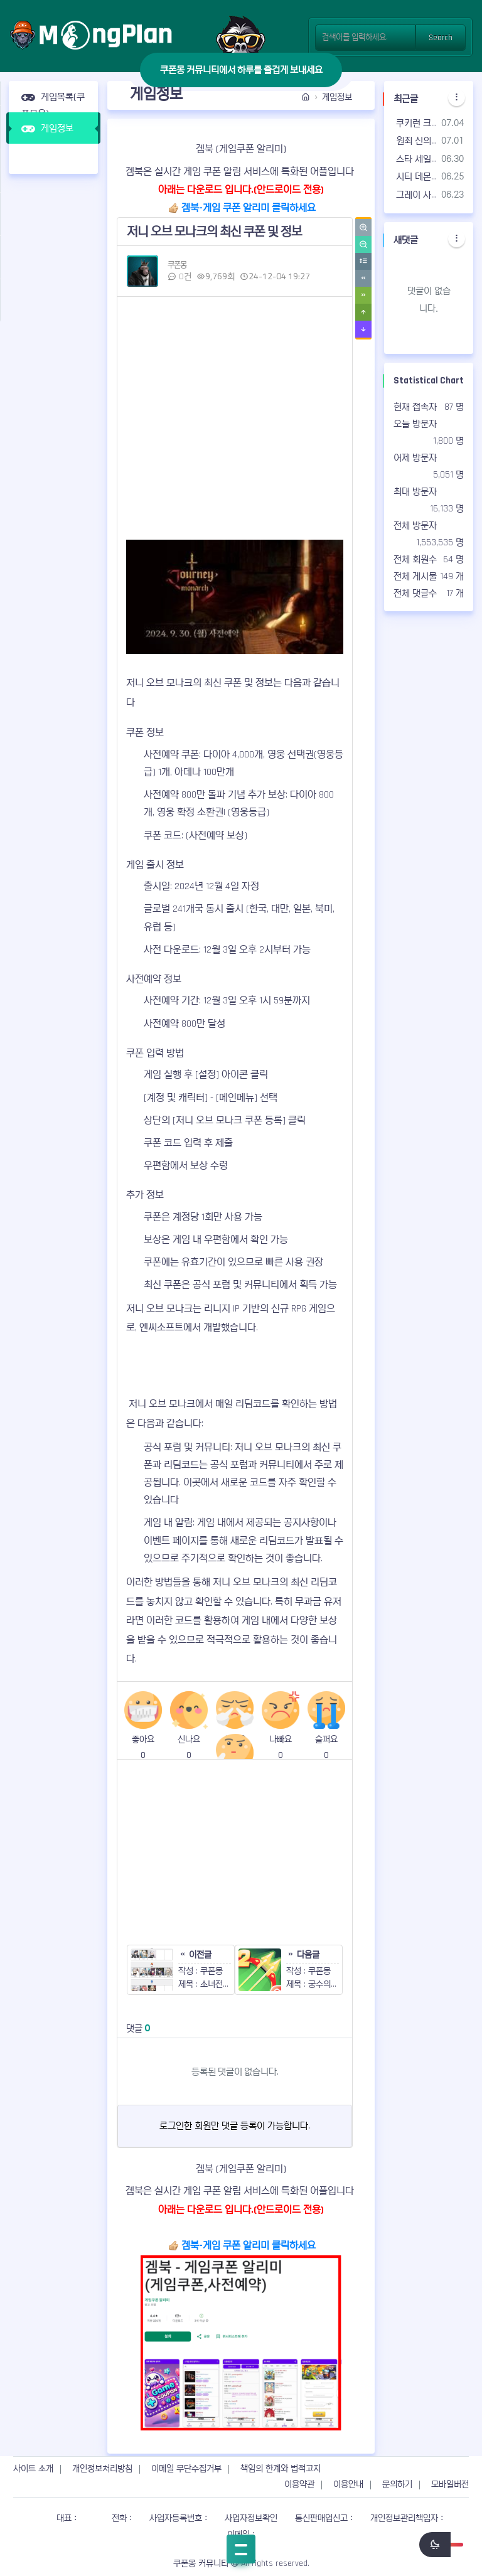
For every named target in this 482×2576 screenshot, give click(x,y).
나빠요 (280, 1712)
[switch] (441, 2545)
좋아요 (143, 1712)
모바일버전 (450, 2484)
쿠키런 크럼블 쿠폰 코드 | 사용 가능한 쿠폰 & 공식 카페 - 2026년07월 (415, 123)
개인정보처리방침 (102, 2468)
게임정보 (337, 97)
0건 (179, 276)
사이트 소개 (33, 2468)
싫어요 (234, 1712)
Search (441, 38)
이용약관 (299, 2484)
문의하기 (397, 2484)
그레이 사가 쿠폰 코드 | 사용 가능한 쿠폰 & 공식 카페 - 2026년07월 (415, 195)
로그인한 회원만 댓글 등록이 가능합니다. (234, 2111)
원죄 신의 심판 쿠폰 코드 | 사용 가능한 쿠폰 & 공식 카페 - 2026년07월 (415, 141)
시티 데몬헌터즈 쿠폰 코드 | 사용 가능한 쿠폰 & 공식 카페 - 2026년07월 (415, 177)
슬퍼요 (326, 1712)
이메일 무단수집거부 (186, 2468)
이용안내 (348, 2484)
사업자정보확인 (251, 2518)
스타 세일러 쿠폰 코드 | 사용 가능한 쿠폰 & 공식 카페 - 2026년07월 (415, 159)
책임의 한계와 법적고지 (280, 2468)
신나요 (189, 1712)
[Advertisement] (53, 371)
